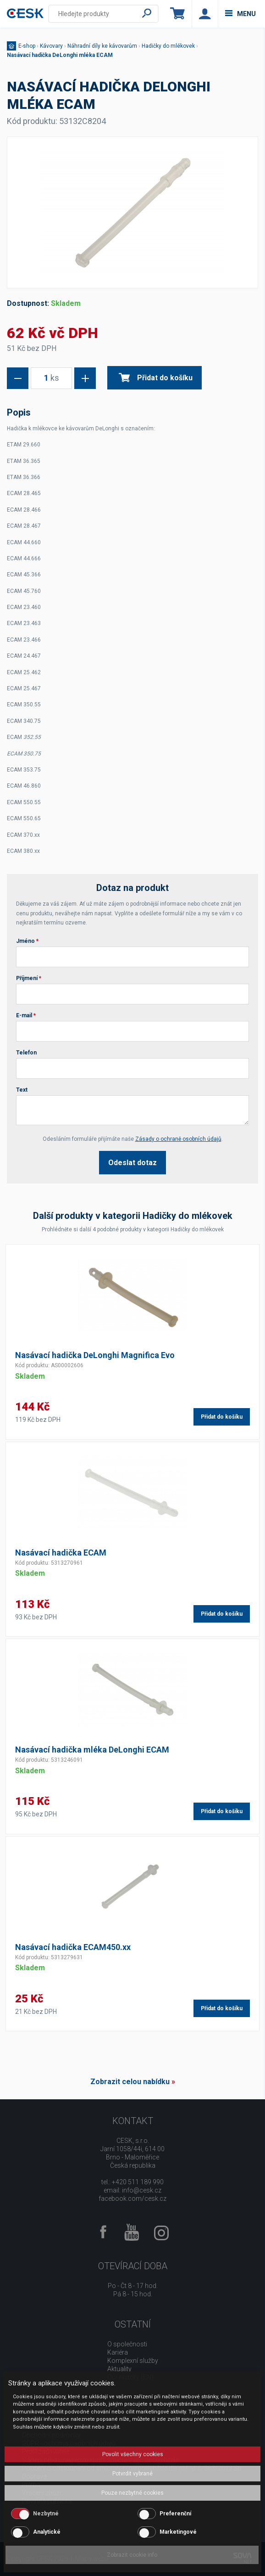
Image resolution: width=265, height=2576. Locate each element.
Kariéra (117, 2352)
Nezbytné (46, 2513)
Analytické (47, 2532)
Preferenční (175, 2513)
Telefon (26, 1052)
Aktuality (119, 2369)
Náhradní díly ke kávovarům (102, 46)
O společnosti (127, 2344)
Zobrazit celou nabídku (130, 2081)
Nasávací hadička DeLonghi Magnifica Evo (95, 1355)
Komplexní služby (132, 2360)
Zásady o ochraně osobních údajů (178, 1139)
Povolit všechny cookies (132, 2454)
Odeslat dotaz (132, 1162)
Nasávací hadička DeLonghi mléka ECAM (60, 55)
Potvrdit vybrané (132, 2473)
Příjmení (28, 978)
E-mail (26, 1015)
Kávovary (51, 46)
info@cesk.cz (141, 2190)
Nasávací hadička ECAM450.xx (73, 1947)
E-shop (26, 46)
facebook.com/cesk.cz (132, 2198)
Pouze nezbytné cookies (132, 2493)
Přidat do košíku (156, 378)
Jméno (27, 941)
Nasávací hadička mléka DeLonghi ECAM (92, 1749)
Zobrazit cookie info (132, 2555)
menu (240, 13)
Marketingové (178, 2532)
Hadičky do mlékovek (168, 46)
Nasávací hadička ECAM (60, 1552)
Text (22, 1090)
